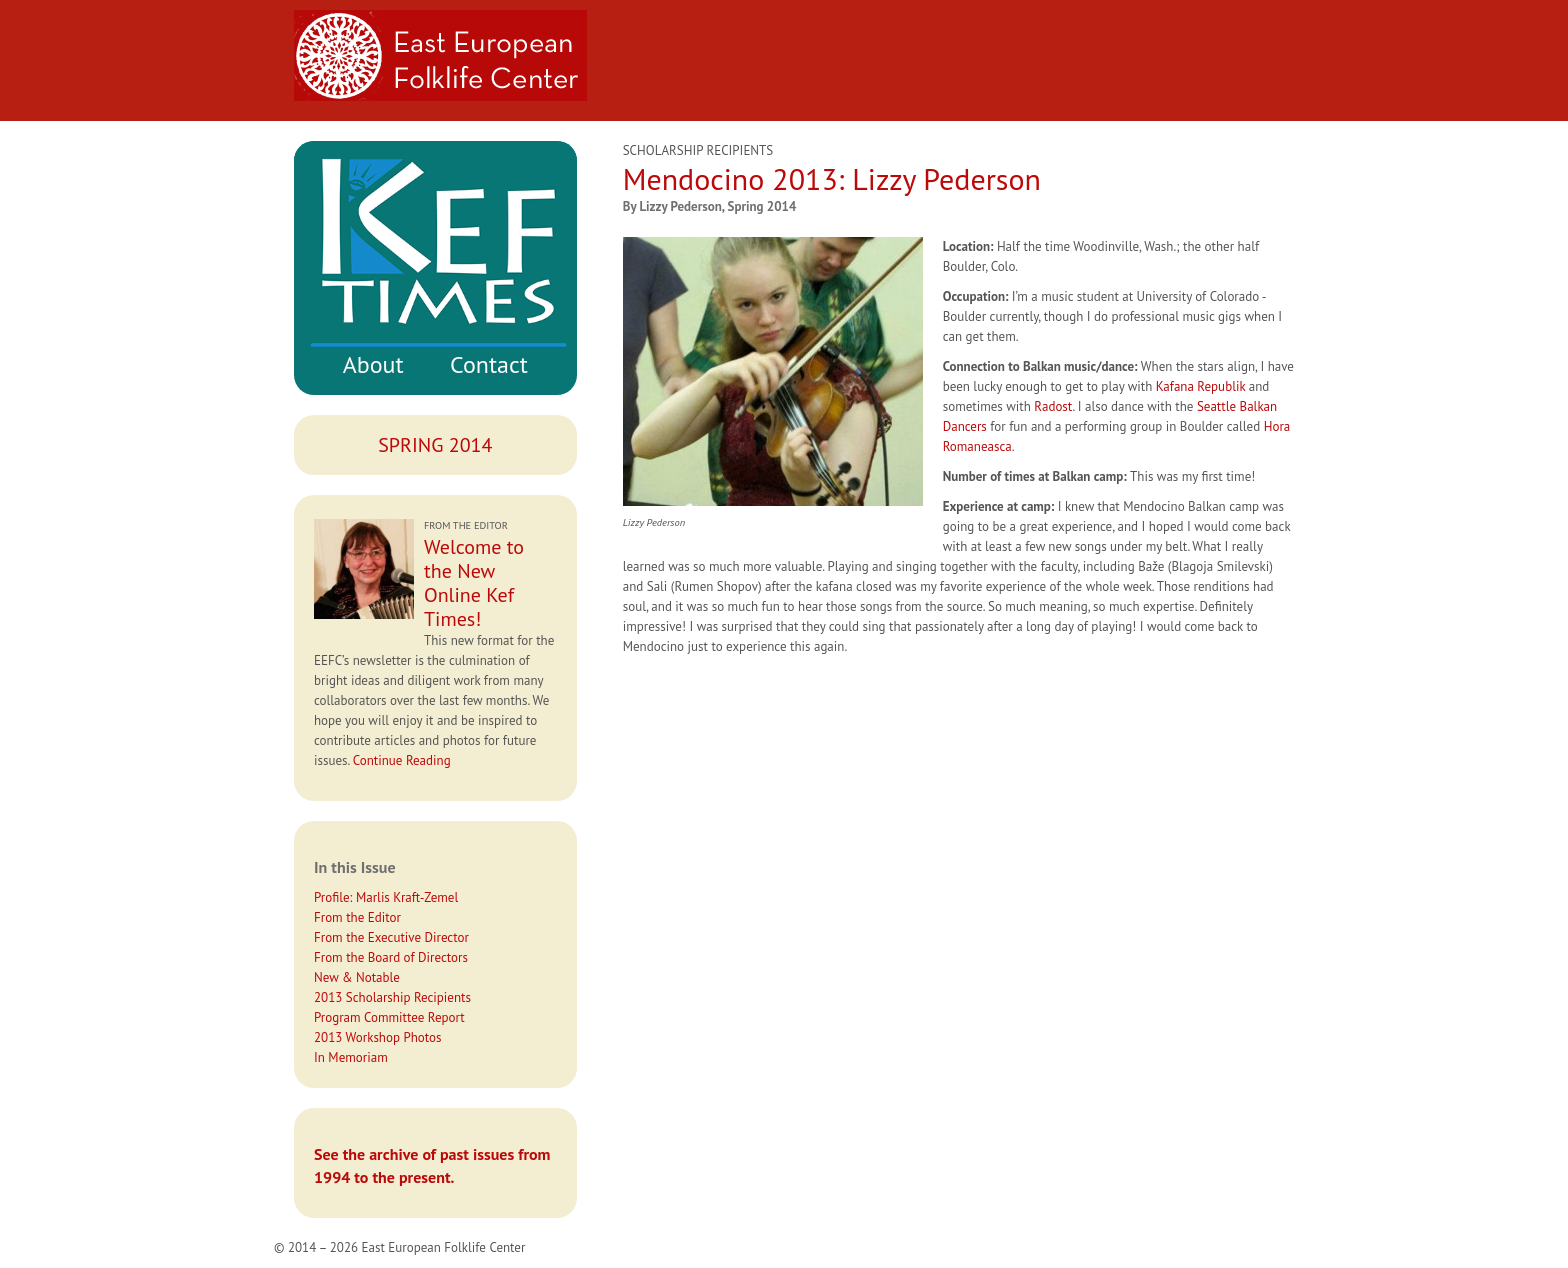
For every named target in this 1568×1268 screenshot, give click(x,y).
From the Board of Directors (391, 957)
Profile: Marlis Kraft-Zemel (386, 897)
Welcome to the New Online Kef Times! (474, 583)
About (373, 364)
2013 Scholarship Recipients (392, 997)
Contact (489, 364)
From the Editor (357, 917)
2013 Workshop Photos (378, 1037)
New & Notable (357, 977)
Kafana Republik (1201, 386)
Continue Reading (402, 760)
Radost (1053, 406)
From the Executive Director (391, 937)
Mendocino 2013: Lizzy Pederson (832, 178)
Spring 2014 (435, 445)
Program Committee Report (389, 1017)
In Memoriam (351, 1057)
